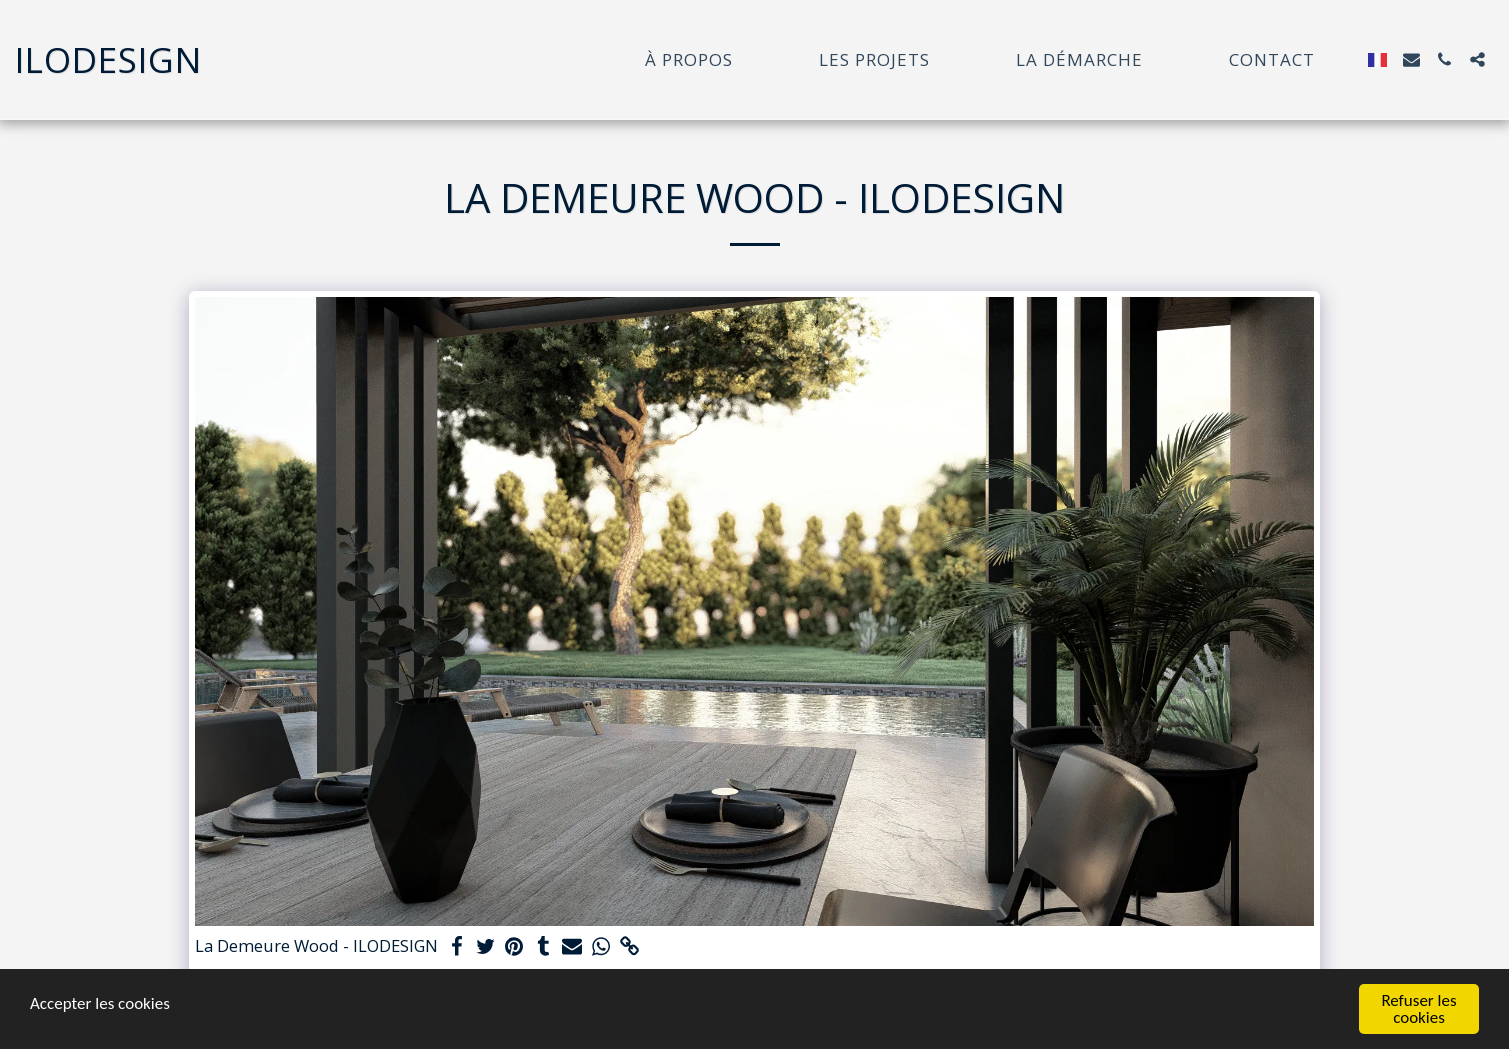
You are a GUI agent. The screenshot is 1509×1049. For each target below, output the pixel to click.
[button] (1411, 59)
